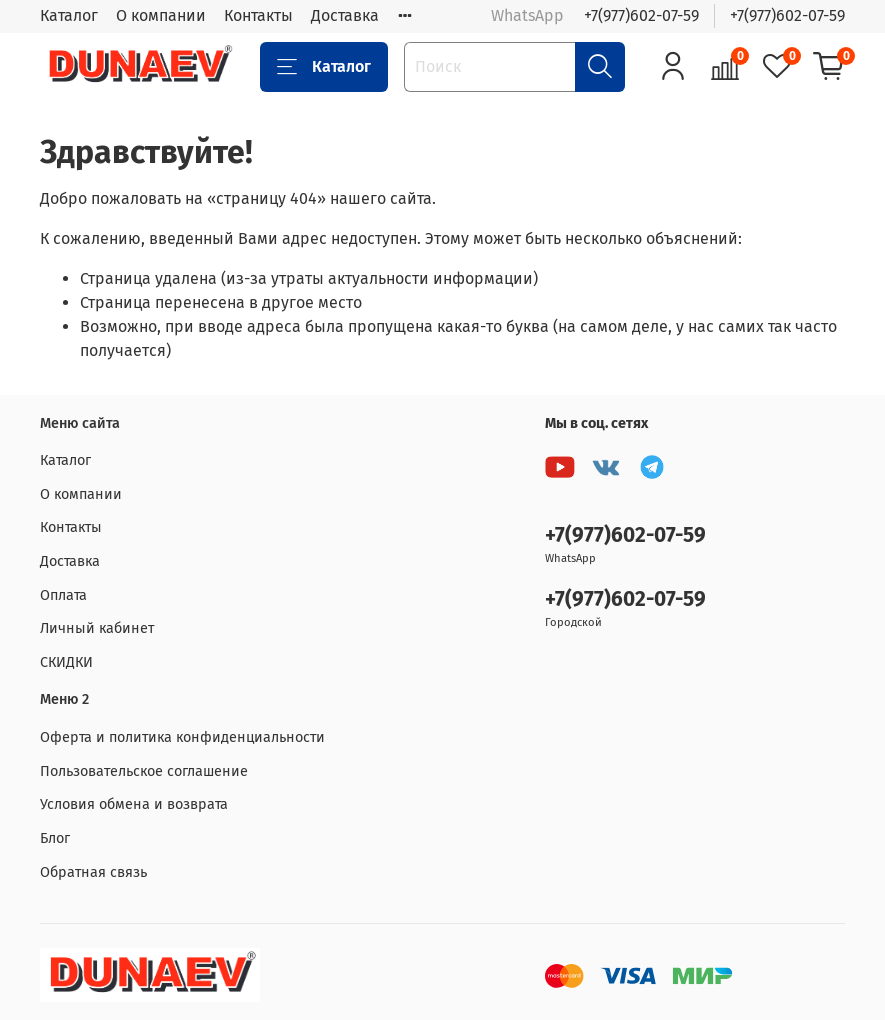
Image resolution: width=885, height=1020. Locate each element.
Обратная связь (93, 872)
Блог (55, 838)
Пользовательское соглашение (144, 771)
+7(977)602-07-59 (641, 15)
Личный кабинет (97, 628)
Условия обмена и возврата (134, 804)
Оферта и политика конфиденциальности (182, 737)
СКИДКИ (66, 662)
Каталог (69, 15)
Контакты (258, 15)
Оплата (63, 595)
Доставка (345, 15)
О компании (161, 15)
